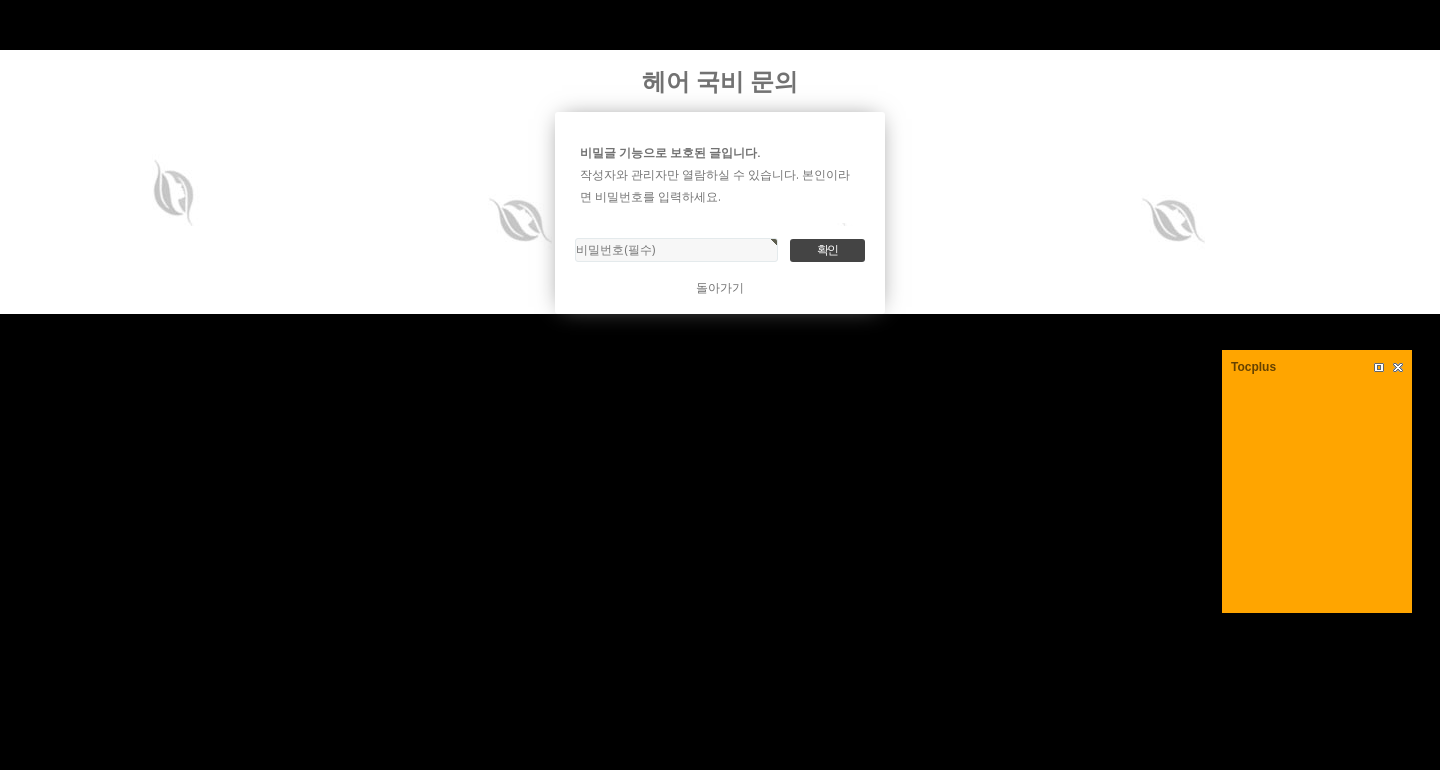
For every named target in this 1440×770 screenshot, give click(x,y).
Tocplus (1253, 367)
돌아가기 (720, 287)
